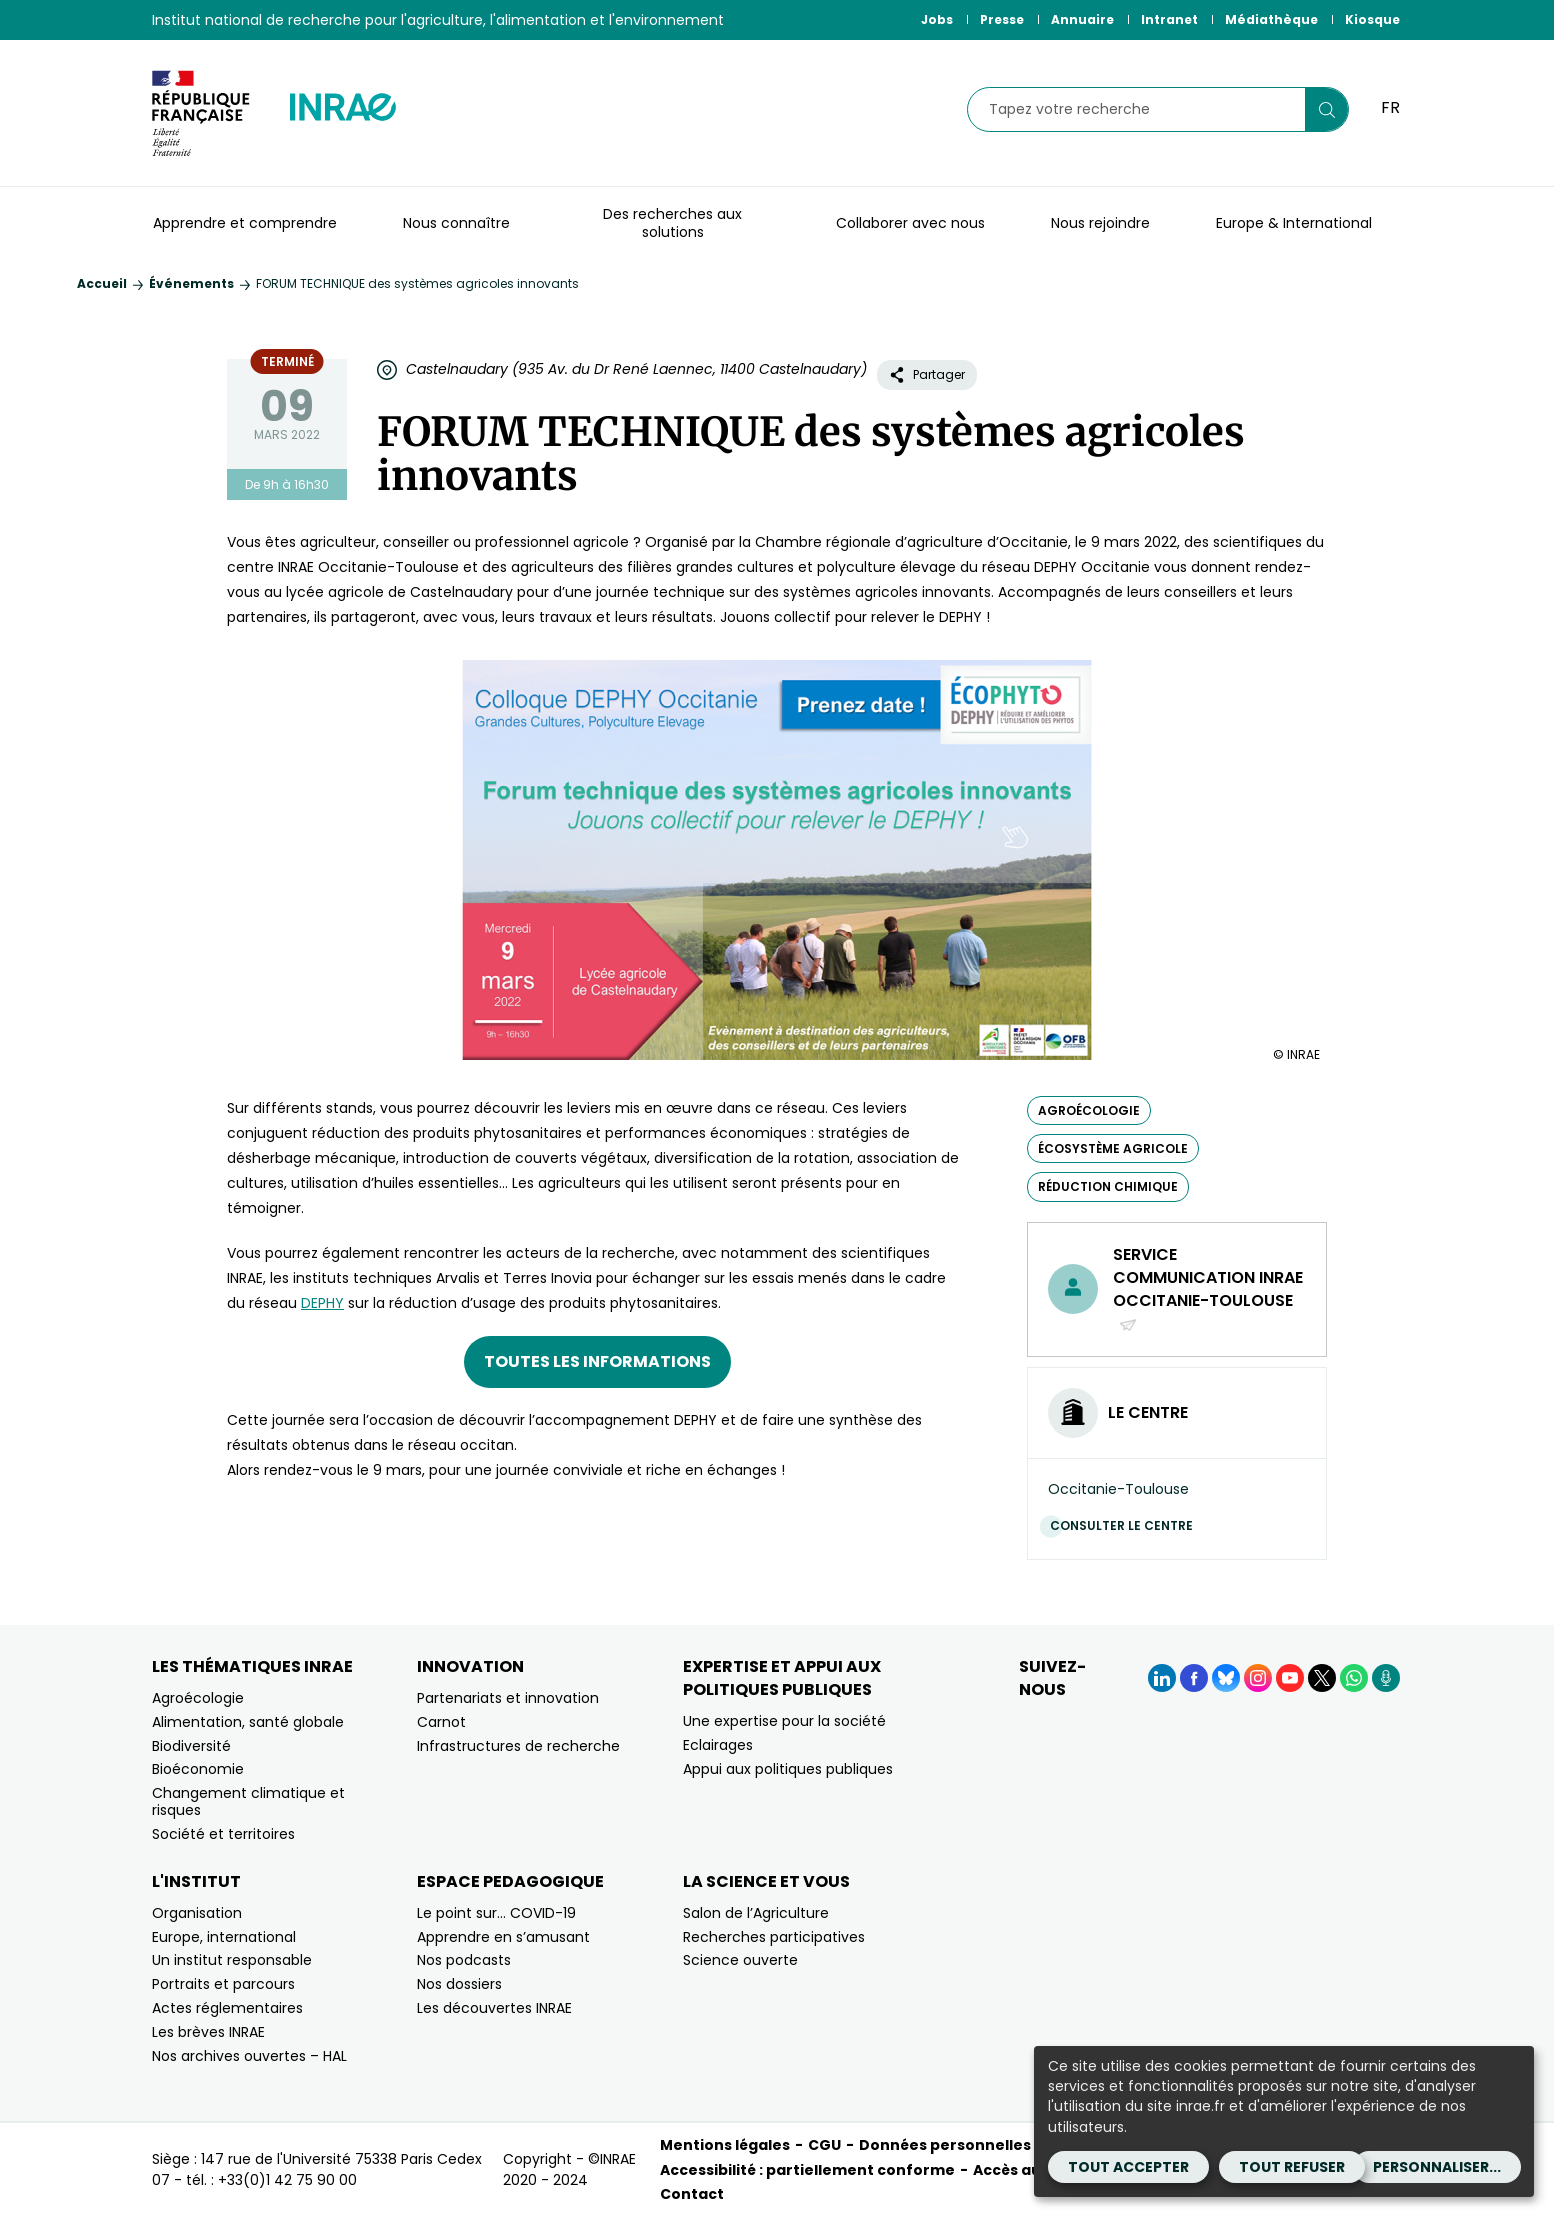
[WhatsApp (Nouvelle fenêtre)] (1354, 1678)
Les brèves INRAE (208, 2032)
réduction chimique (1108, 1186)
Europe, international (224, 1937)
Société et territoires (223, 1834)
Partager (927, 374)
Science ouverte (740, 1960)
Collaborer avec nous (910, 223)
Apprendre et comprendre (245, 223)
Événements (191, 283)
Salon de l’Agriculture (756, 1913)
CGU (824, 2145)
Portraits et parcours (223, 1984)
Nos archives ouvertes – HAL (249, 2056)
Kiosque (1372, 19)
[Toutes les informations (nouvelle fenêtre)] (597, 1362)
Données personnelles (945, 2145)
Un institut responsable (232, 1960)
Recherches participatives (774, 1937)
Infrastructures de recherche (518, 1746)
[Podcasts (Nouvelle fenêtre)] (1386, 1678)
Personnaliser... (1437, 2167)
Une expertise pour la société (784, 1721)
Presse (1002, 19)
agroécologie (1089, 1110)
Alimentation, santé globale (248, 1722)
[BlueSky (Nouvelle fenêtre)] (1226, 1678)
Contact (692, 2194)
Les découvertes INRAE (494, 2008)
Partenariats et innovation (508, 1698)
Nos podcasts (464, 1960)
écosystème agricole (1113, 1148)
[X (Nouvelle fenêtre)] (1322, 1678)
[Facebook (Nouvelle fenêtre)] (1194, 1678)
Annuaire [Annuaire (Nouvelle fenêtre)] (1082, 19)
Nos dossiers (459, 1984)
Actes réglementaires (227, 2008)
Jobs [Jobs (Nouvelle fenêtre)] (937, 19)
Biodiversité (191, 1746)
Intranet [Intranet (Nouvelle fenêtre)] (1169, 19)
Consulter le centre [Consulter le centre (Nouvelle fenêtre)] (1126, 1525)
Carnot (441, 1722)
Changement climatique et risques (248, 1801)
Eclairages (718, 1745)
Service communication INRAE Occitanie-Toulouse (1208, 1289)
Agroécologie (198, 1698)
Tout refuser (1292, 2167)
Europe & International (1294, 223)
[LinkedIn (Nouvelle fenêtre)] (1162, 1678)
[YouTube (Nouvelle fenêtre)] (1290, 1678)
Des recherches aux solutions (672, 223)
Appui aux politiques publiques (788, 1769)
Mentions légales (725, 2145)
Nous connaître (456, 223)
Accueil (102, 283)
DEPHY (322, 1303)
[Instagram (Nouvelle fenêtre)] (1258, 1678)
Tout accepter (1128, 2167)
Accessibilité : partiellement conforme (807, 2170)
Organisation (197, 1913)
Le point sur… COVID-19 (496, 1913)
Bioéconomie (198, 1769)
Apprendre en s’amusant (503, 1937)
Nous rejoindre (1100, 223)
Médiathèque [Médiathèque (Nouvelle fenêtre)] (1271, 19)
